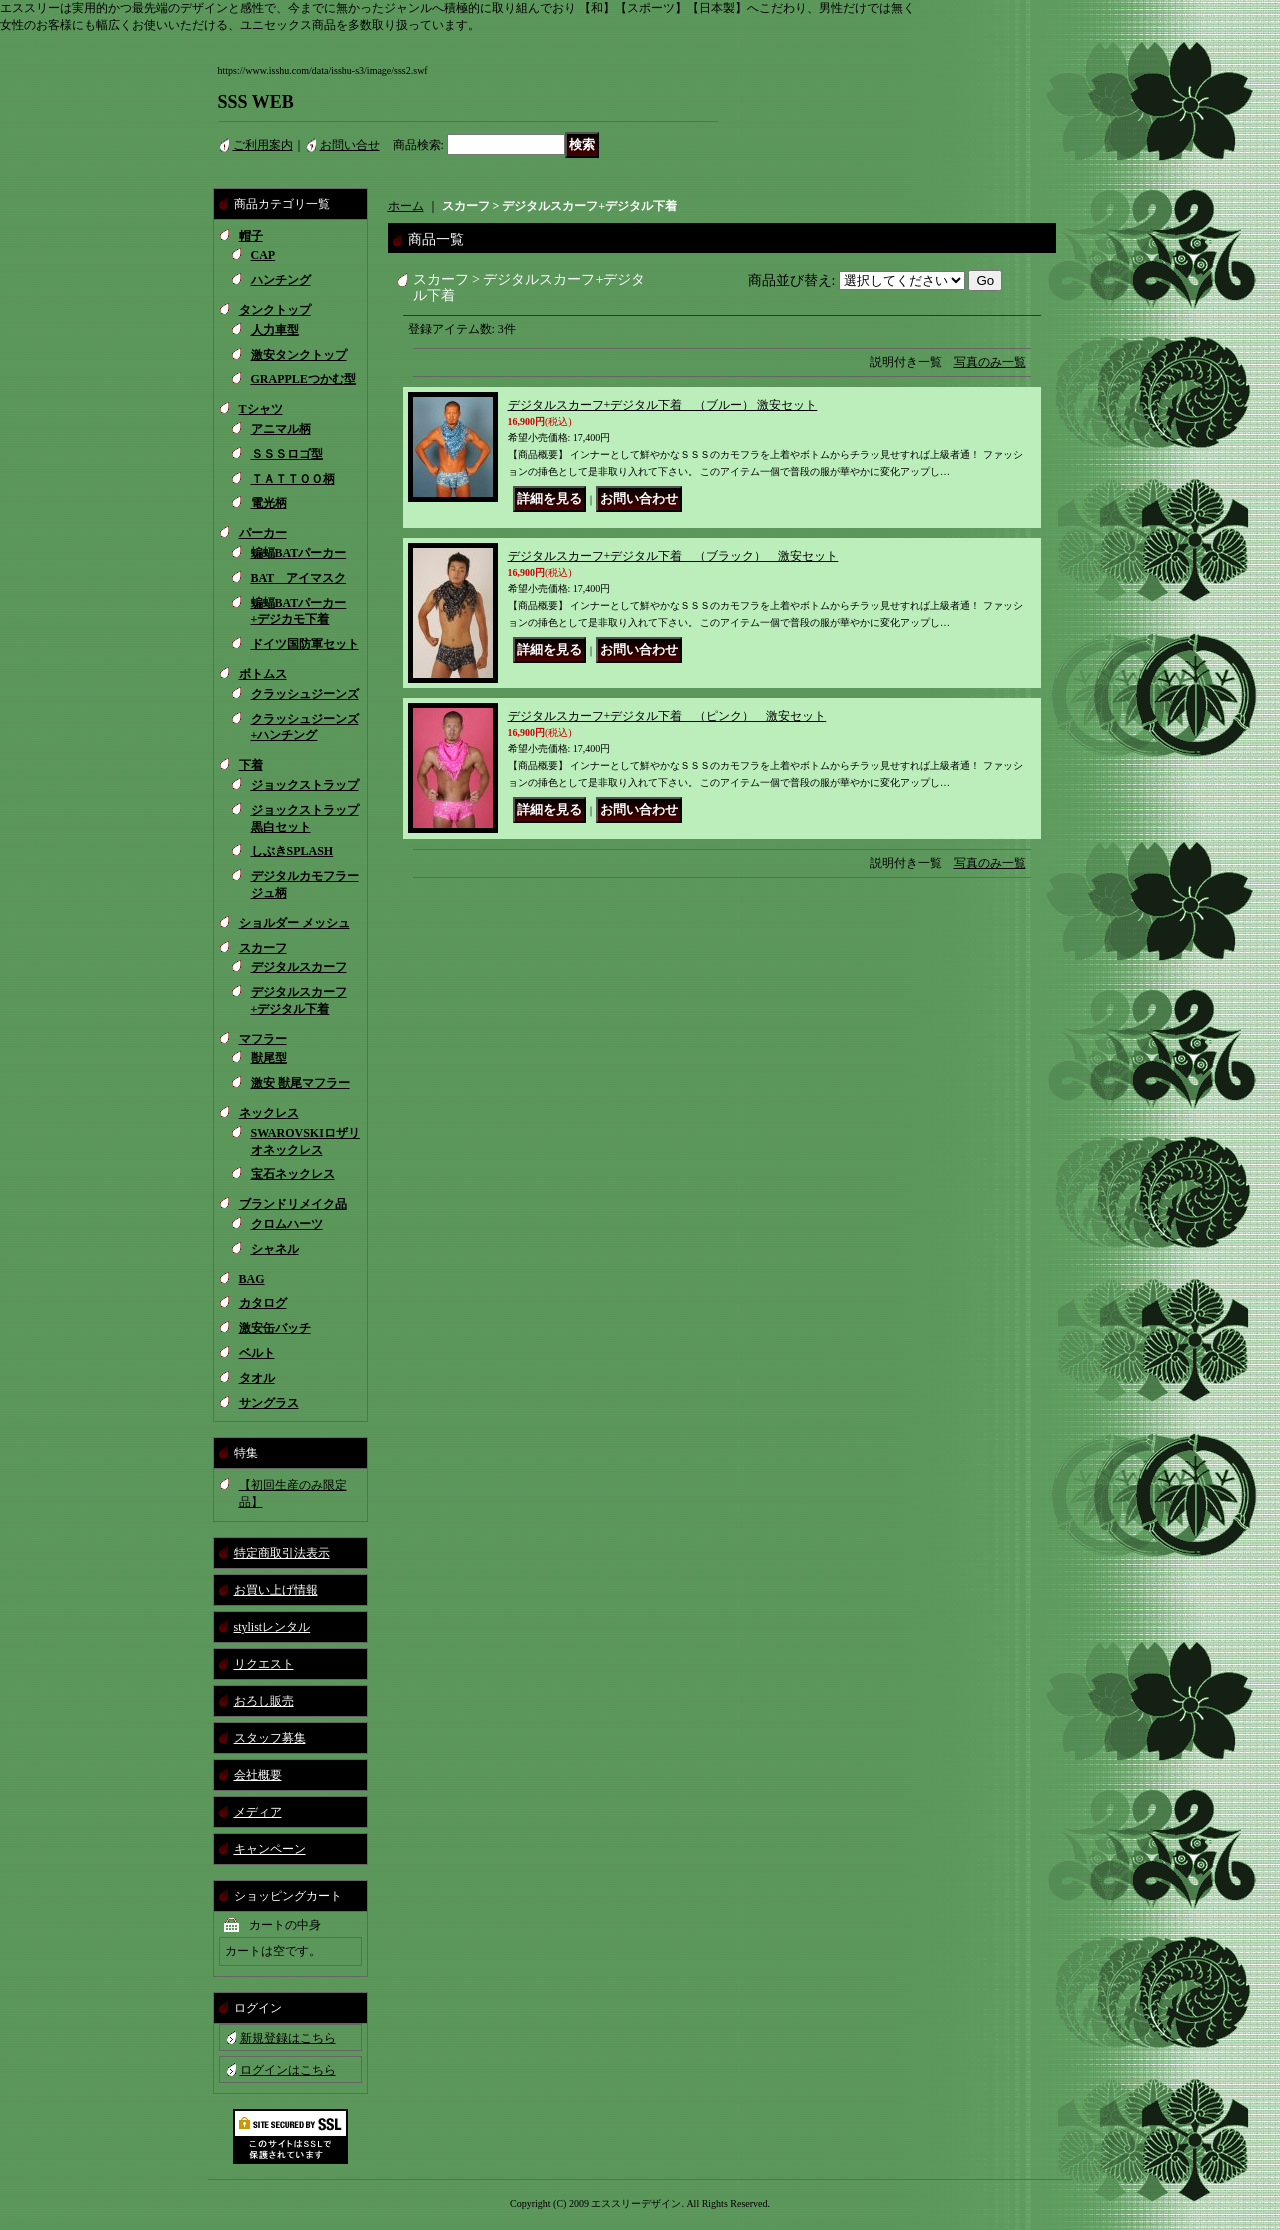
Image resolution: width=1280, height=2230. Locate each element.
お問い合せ (350, 145)
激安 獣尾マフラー (300, 1083)
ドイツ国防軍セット (305, 644)
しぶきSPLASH (292, 851)
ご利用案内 (263, 145)
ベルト (257, 1353)
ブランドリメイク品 (293, 1204)
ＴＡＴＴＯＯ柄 (293, 479)
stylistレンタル (272, 1627)
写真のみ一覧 (990, 362)
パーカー (263, 533)
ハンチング (281, 280)
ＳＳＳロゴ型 (287, 454)
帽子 (251, 236)
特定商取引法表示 (282, 1553)
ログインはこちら (288, 2070)
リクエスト (264, 1664)
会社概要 (258, 1775)
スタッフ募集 (270, 1738)
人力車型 (275, 330)
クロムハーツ (287, 1224)
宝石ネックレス (293, 1174)
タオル (257, 1378)
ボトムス (263, 674)
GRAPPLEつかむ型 (303, 379)
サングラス (269, 1403)
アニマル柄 (281, 429)
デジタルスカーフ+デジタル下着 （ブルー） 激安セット (663, 405)
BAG (252, 1279)
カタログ (263, 1303)
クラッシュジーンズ (305, 694)
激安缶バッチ (275, 1328)
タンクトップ (275, 310)
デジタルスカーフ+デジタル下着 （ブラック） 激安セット (673, 556)
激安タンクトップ (299, 355)
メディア (258, 1812)
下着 (251, 765)
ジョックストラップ (305, 785)
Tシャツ (261, 409)
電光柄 (269, 503)
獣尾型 (269, 1058)
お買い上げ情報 (276, 1590)
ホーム (406, 206)
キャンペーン (270, 1849)
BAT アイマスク (299, 578)
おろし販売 (264, 1701)
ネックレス (269, 1113)
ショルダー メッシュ (294, 923)
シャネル (275, 1249)
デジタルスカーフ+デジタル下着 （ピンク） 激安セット (667, 716)
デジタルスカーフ (299, 967)
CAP (263, 255)
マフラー (263, 1039)
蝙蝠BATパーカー (299, 553)
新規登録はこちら (288, 2038)
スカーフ (263, 948)
